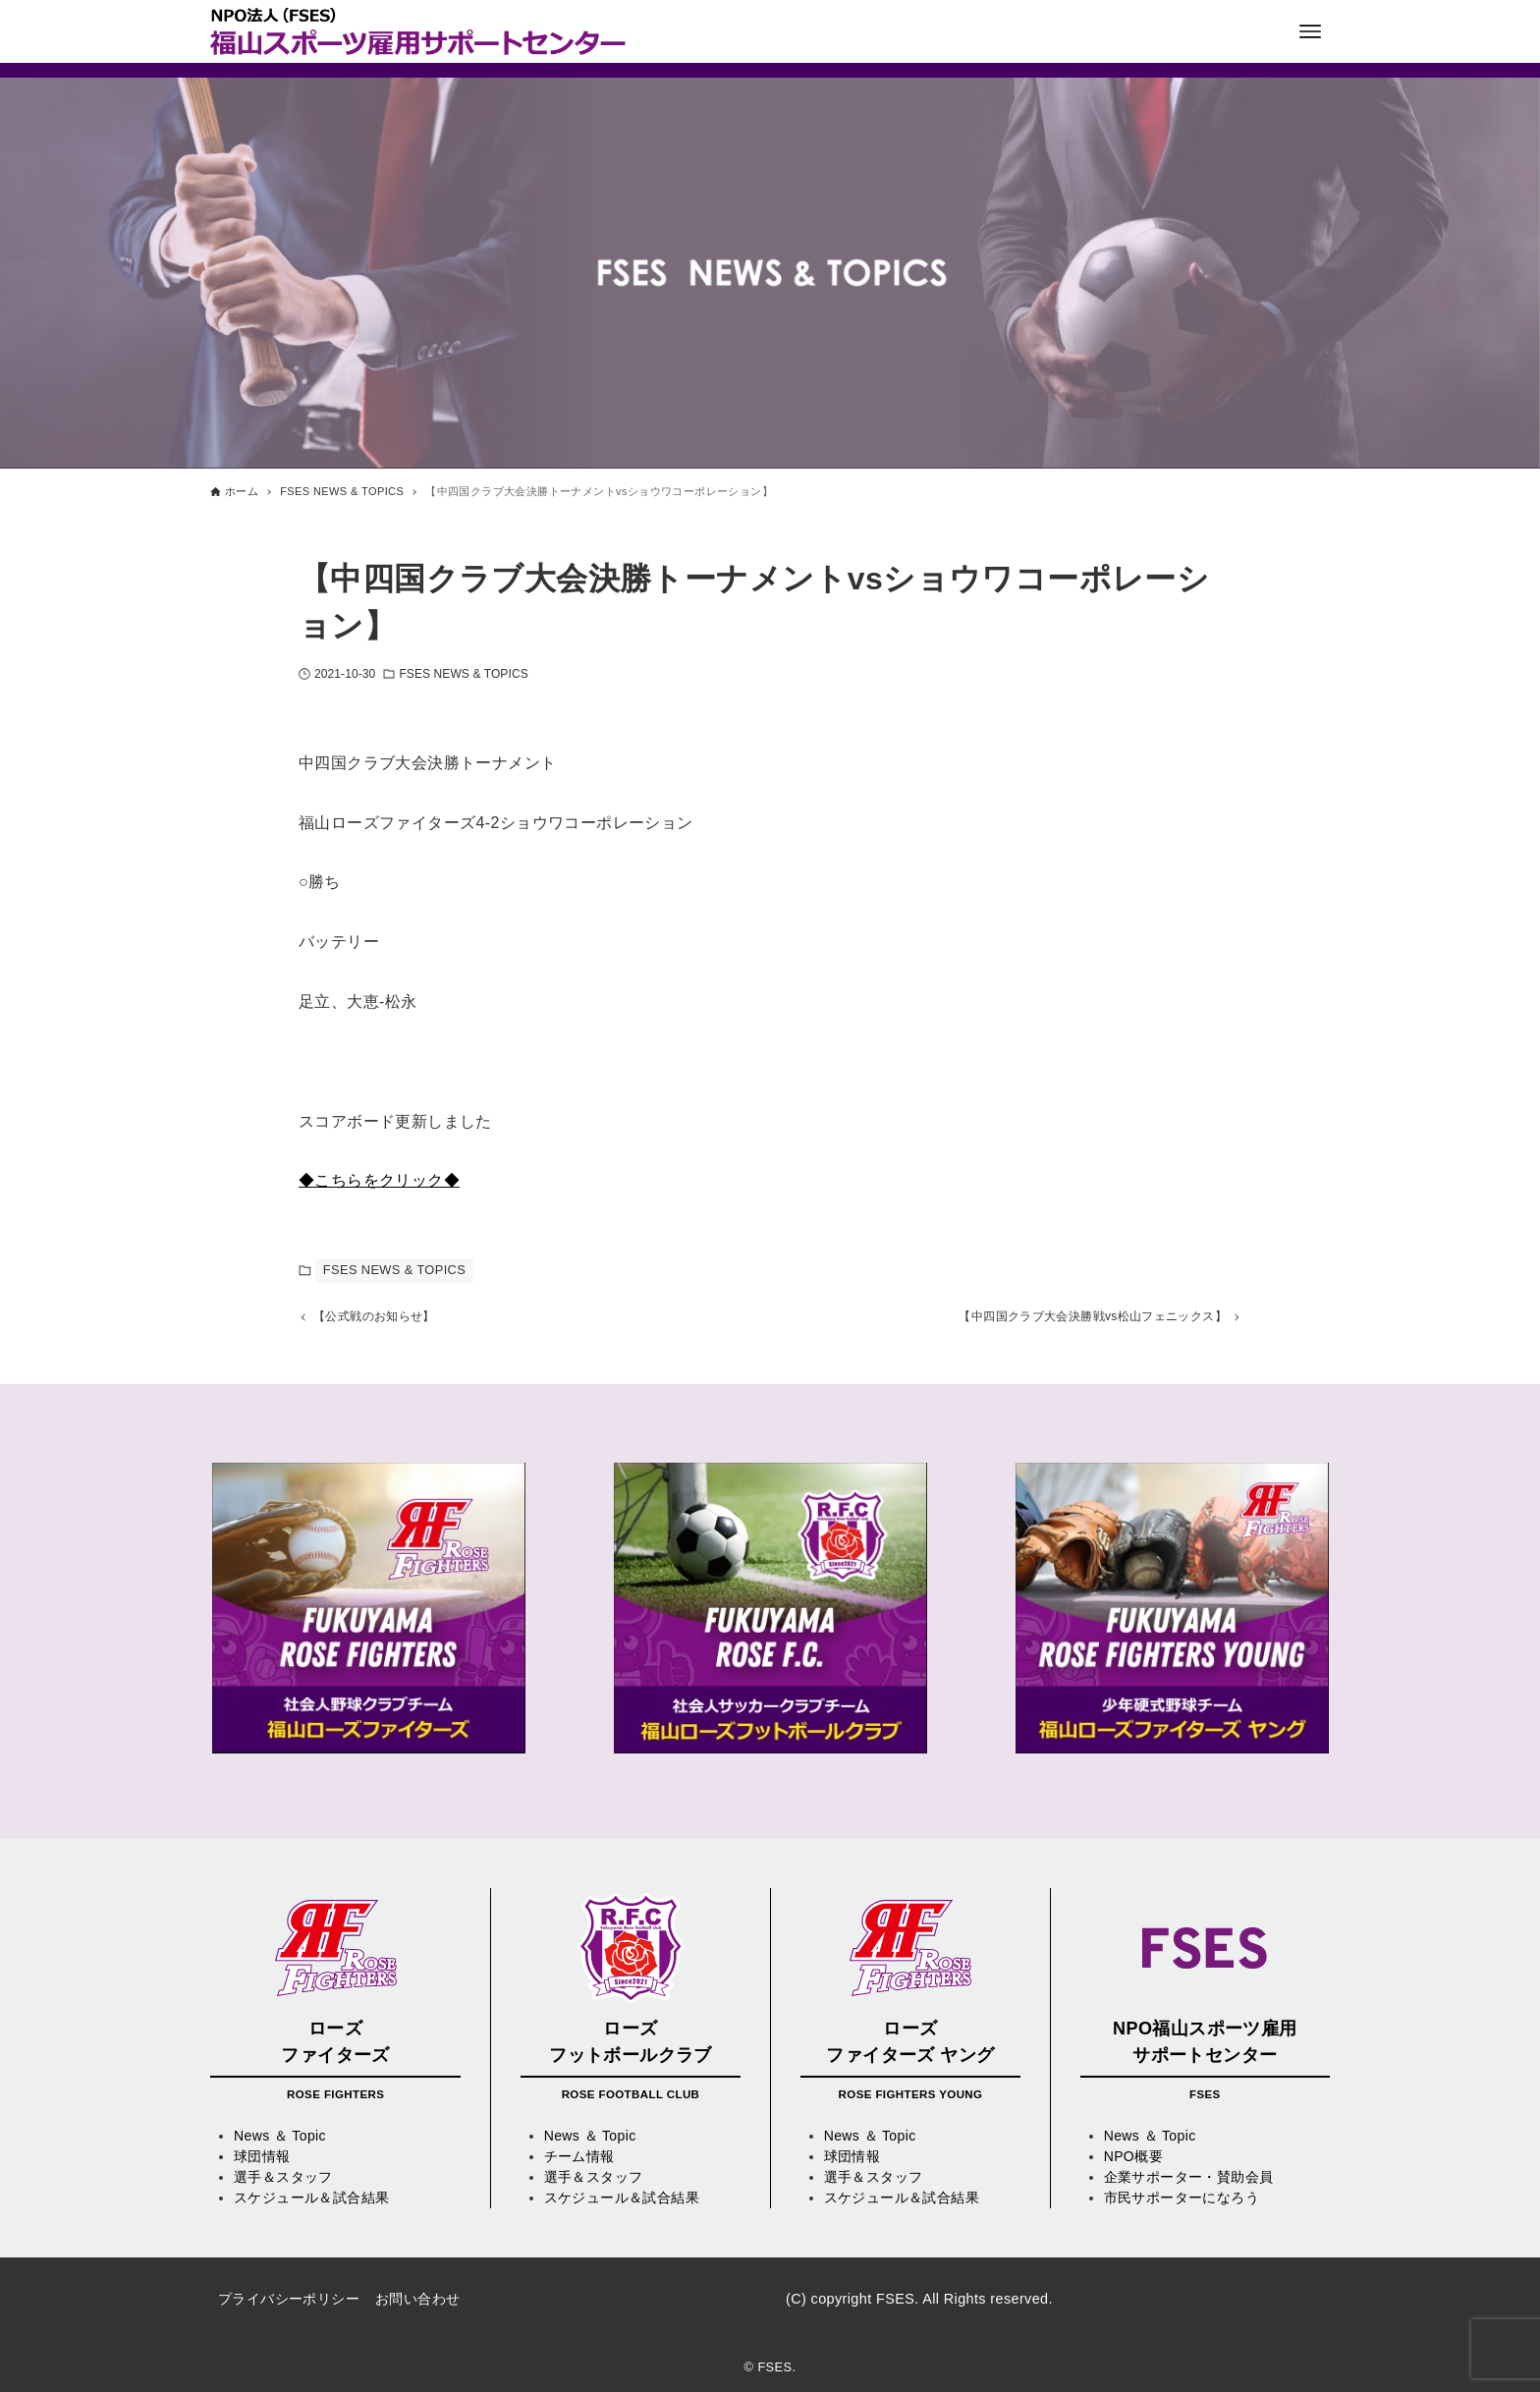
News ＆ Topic (280, 2136)
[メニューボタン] (1310, 31)
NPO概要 (1133, 2157)
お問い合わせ (417, 2300)
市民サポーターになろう (1181, 2198)
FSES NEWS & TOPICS (463, 674)
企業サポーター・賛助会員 (1189, 2178)
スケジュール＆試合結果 (311, 2198)
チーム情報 (579, 2157)
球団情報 (262, 2157)
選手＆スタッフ (283, 2178)
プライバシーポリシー (288, 2300)
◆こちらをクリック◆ (379, 1180)
